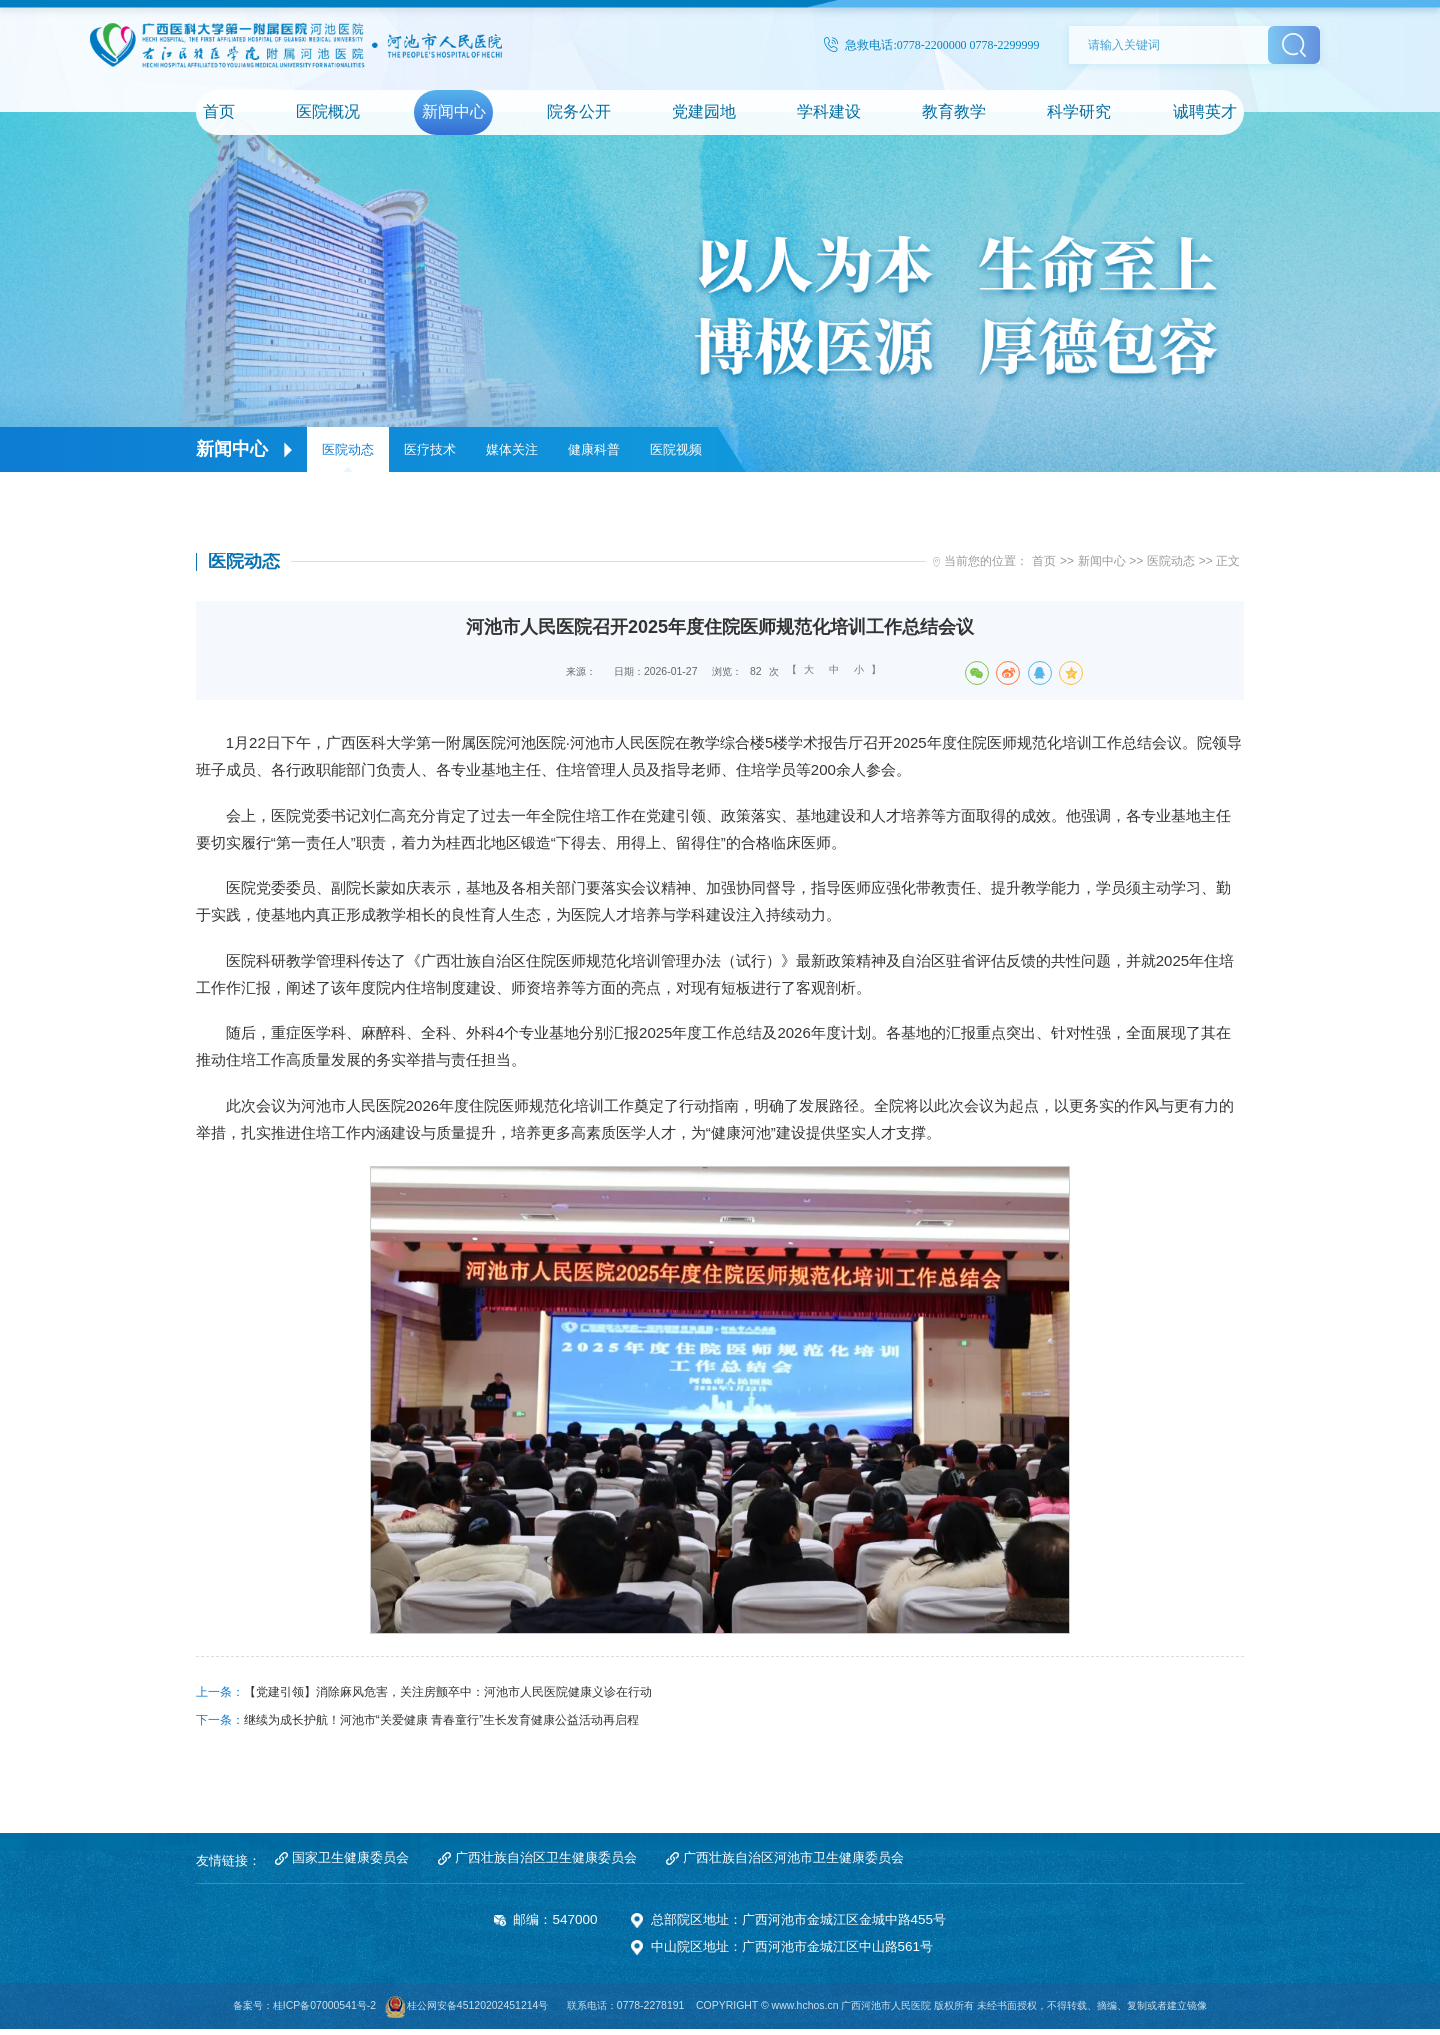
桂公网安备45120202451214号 (478, 2012)
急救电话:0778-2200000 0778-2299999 (931, 44)
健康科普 (594, 449)
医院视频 (676, 449)
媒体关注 (512, 449)
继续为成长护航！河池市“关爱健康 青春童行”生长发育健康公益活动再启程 (441, 1723)
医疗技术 (430, 449)
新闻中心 (1102, 564)
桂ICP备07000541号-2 (324, 2012)
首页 (1044, 564)
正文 (1228, 564)
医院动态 (348, 449)
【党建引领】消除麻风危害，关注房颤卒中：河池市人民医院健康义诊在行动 (448, 1695)
